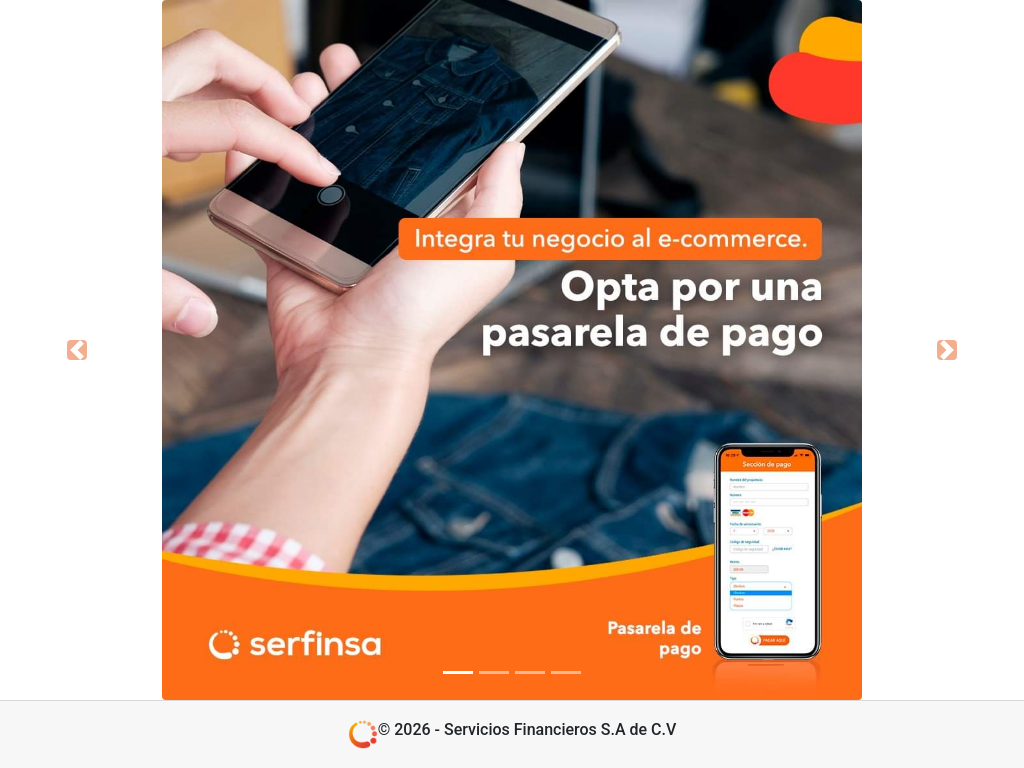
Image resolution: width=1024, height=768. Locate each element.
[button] (77, 350)
